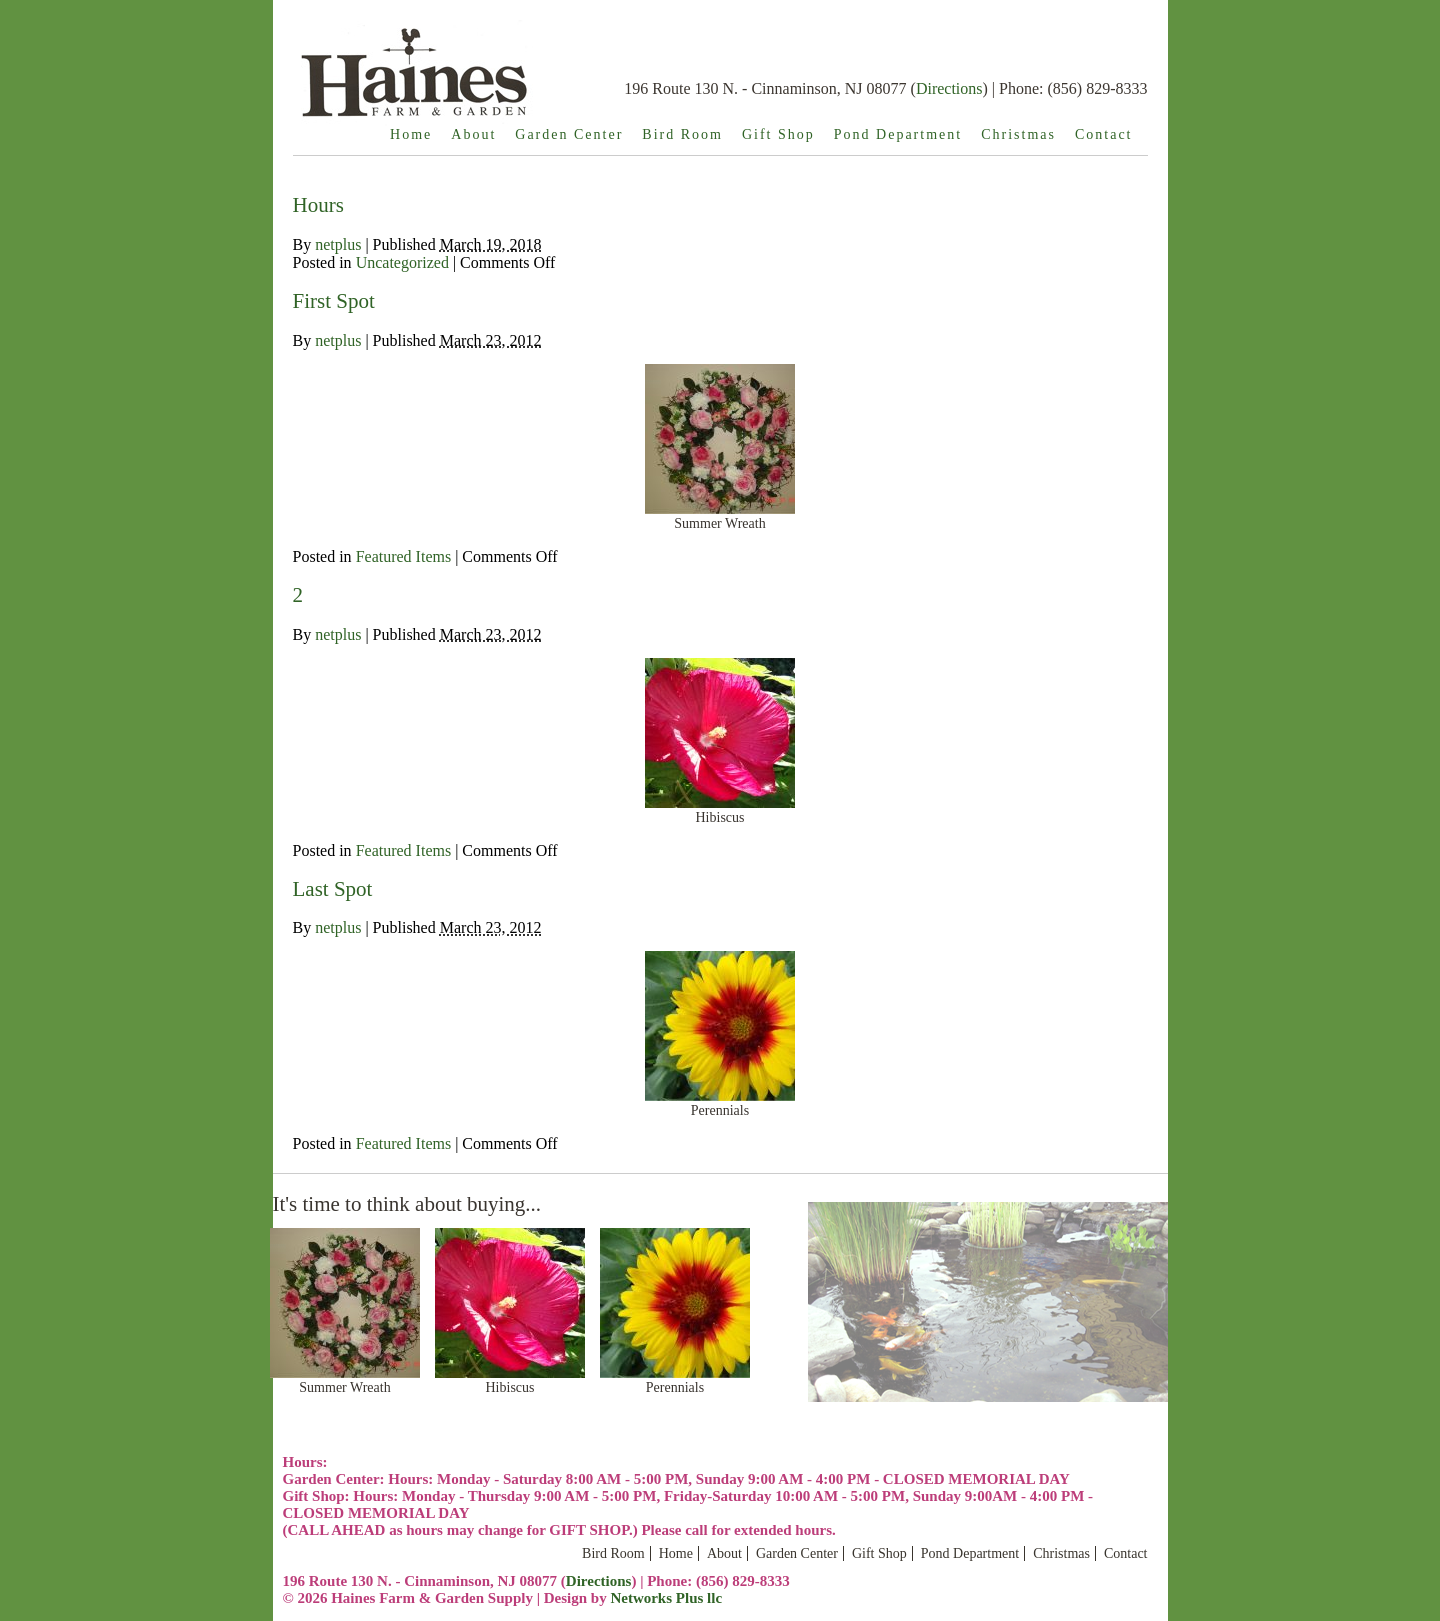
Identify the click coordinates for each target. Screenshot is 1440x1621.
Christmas (1018, 134)
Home (411, 134)
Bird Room (682, 134)
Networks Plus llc (666, 1598)
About (473, 134)
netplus (338, 244)
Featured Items (404, 556)
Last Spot (333, 889)
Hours (318, 205)
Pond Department (898, 134)
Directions (949, 88)
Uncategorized (402, 262)
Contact (1104, 134)
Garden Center (569, 134)
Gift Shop (778, 134)
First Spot (334, 301)
